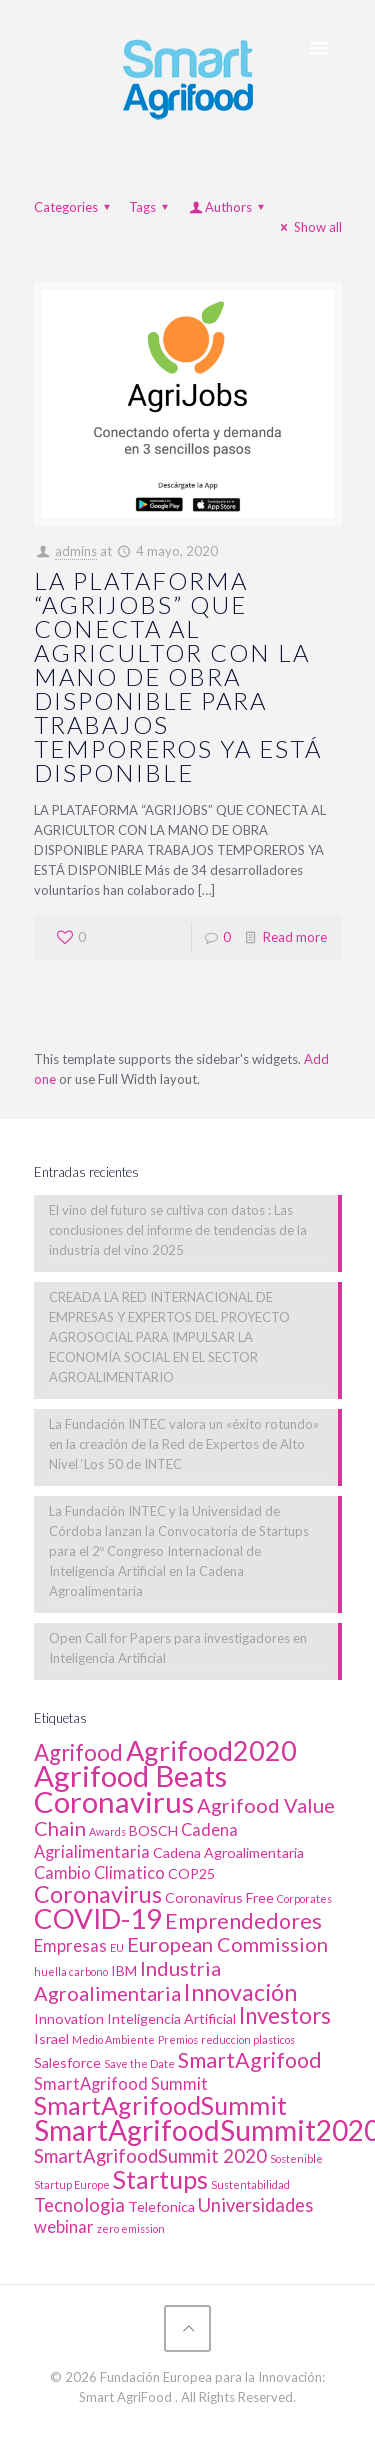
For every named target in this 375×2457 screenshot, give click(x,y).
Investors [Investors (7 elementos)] (285, 2015)
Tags (151, 207)
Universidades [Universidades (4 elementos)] (255, 2205)
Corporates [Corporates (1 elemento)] (304, 1898)
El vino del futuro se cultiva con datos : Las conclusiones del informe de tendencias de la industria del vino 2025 (178, 1230)
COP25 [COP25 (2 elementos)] (191, 1873)
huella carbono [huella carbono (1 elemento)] (71, 1971)
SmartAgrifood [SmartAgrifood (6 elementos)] (250, 2060)
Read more (295, 937)
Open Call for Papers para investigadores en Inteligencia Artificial (178, 1648)
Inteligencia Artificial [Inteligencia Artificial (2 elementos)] (171, 2018)
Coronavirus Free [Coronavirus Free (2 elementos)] (219, 1897)
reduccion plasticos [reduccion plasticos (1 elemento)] (248, 2039)
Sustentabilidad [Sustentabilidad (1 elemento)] (250, 2184)
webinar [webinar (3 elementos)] (64, 2227)
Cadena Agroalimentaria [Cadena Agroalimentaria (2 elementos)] (228, 1852)
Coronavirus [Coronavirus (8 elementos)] (98, 1894)
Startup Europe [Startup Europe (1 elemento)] (72, 2184)
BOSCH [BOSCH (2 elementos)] (153, 1830)
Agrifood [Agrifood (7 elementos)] (78, 1752)
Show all (308, 227)
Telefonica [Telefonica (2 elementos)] (161, 2206)
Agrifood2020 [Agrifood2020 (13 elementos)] (211, 1750)
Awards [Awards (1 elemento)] (107, 1831)
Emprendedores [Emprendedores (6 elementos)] (243, 1921)
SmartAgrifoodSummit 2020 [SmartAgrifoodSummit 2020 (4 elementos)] (150, 2156)
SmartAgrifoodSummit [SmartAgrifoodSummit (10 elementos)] (160, 2105)
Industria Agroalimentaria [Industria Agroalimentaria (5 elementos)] (127, 1980)
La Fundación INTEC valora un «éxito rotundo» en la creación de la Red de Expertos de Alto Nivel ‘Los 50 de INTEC (184, 1444)
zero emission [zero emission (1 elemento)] (131, 2228)
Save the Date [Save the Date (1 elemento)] (139, 2063)
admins (76, 551)
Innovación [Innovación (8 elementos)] (240, 1992)
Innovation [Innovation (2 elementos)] (69, 2018)
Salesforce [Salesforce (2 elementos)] (67, 2062)
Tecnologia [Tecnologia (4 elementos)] (79, 2205)
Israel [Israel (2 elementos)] (51, 2038)
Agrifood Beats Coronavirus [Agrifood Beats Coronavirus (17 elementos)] (130, 1788)
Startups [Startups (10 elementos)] (160, 2179)
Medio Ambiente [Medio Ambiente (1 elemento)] (113, 2039)
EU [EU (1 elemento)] (117, 1947)
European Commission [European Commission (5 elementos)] (227, 1944)
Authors (228, 207)
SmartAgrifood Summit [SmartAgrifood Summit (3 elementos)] (121, 2084)
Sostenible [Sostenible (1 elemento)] (296, 2158)
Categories (75, 207)
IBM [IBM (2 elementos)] (124, 1970)
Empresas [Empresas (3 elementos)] (70, 1946)
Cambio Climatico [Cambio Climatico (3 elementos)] (99, 1873)
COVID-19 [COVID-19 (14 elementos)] (98, 1918)
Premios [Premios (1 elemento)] (178, 2039)
